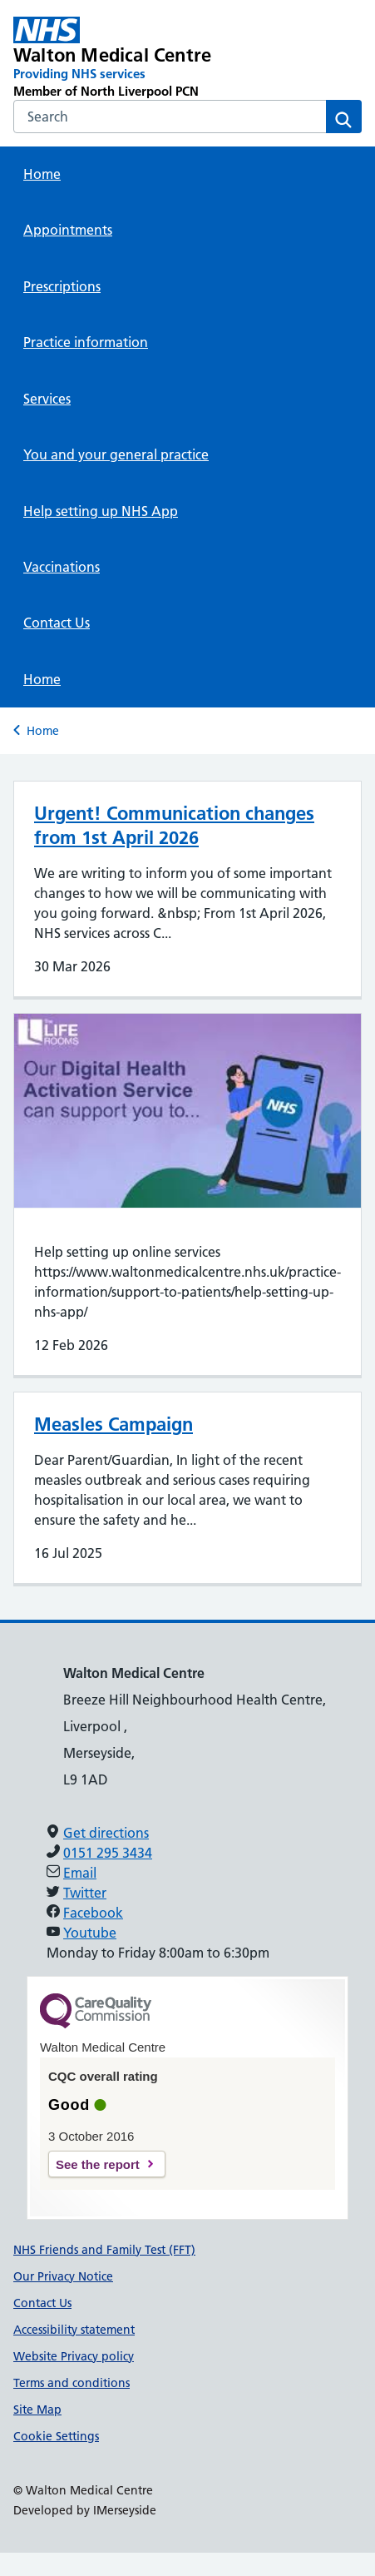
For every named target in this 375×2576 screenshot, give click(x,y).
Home (42, 174)
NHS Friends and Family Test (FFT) (104, 2249)
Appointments (67, 229)
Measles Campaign (113, 1424)
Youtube (89, 1932)
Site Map (37, 2409)
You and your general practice (116, 454)
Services (47, 398)
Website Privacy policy (73, 2356)
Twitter (84, 1892)
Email (79, 1872)
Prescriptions (62, 286)
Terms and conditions (71, 2382)
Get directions (106, 1832)
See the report (98, 2164)
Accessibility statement (74, 2329)
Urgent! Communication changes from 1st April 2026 (174, 825)
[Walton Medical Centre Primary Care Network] (117, 58)
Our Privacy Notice (63, 2276)
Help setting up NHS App (100, 511)
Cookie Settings (56, 2436)
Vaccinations (61, 566)
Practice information (85, 342)
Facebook (93, 1912)
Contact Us (56, 622)
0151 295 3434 (107, 1852)
